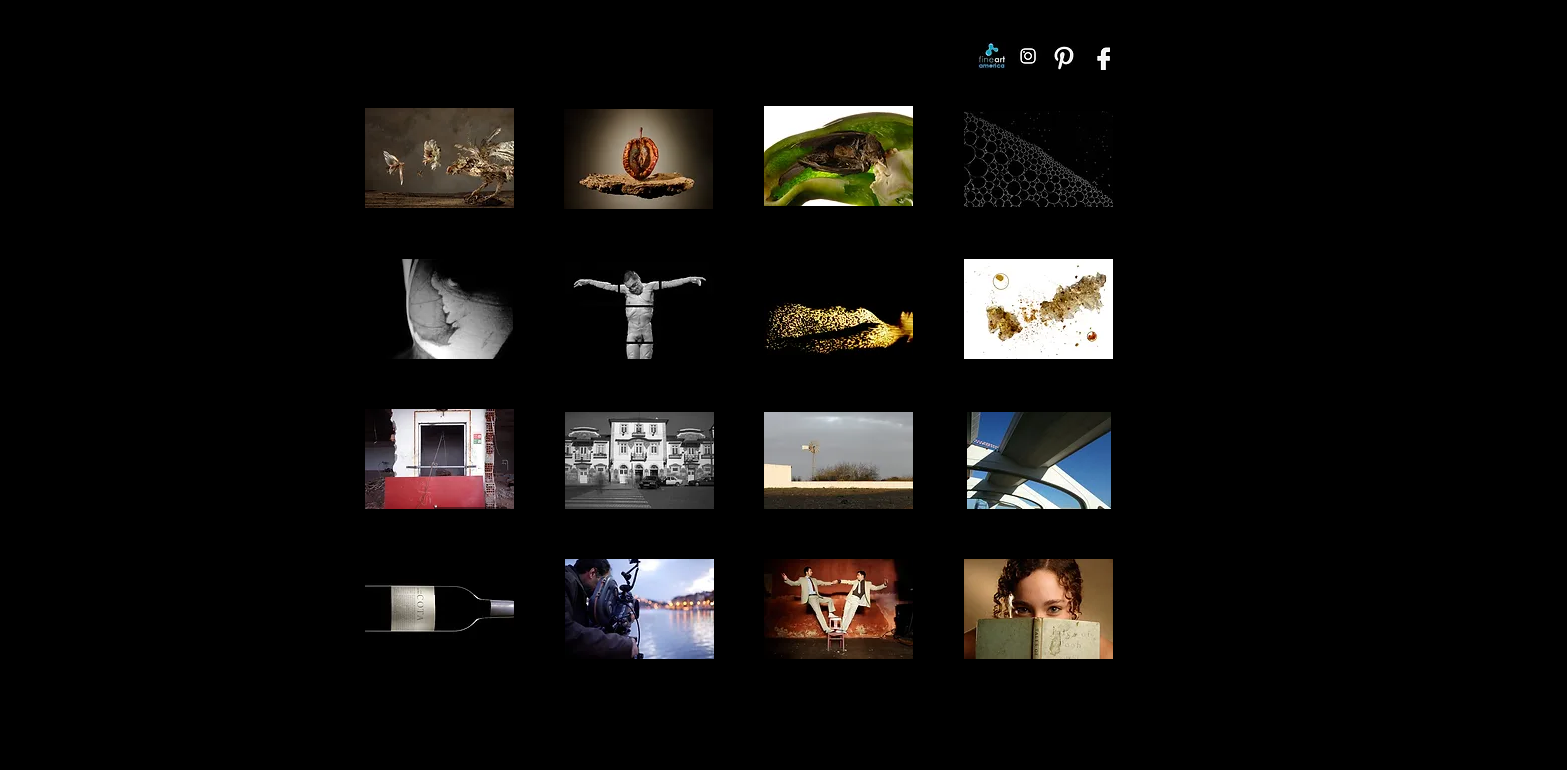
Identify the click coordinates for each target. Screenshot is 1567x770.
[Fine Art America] (992, 56)
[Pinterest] (1064, 56)
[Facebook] (1100, 56)
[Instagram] (1028, 56)
